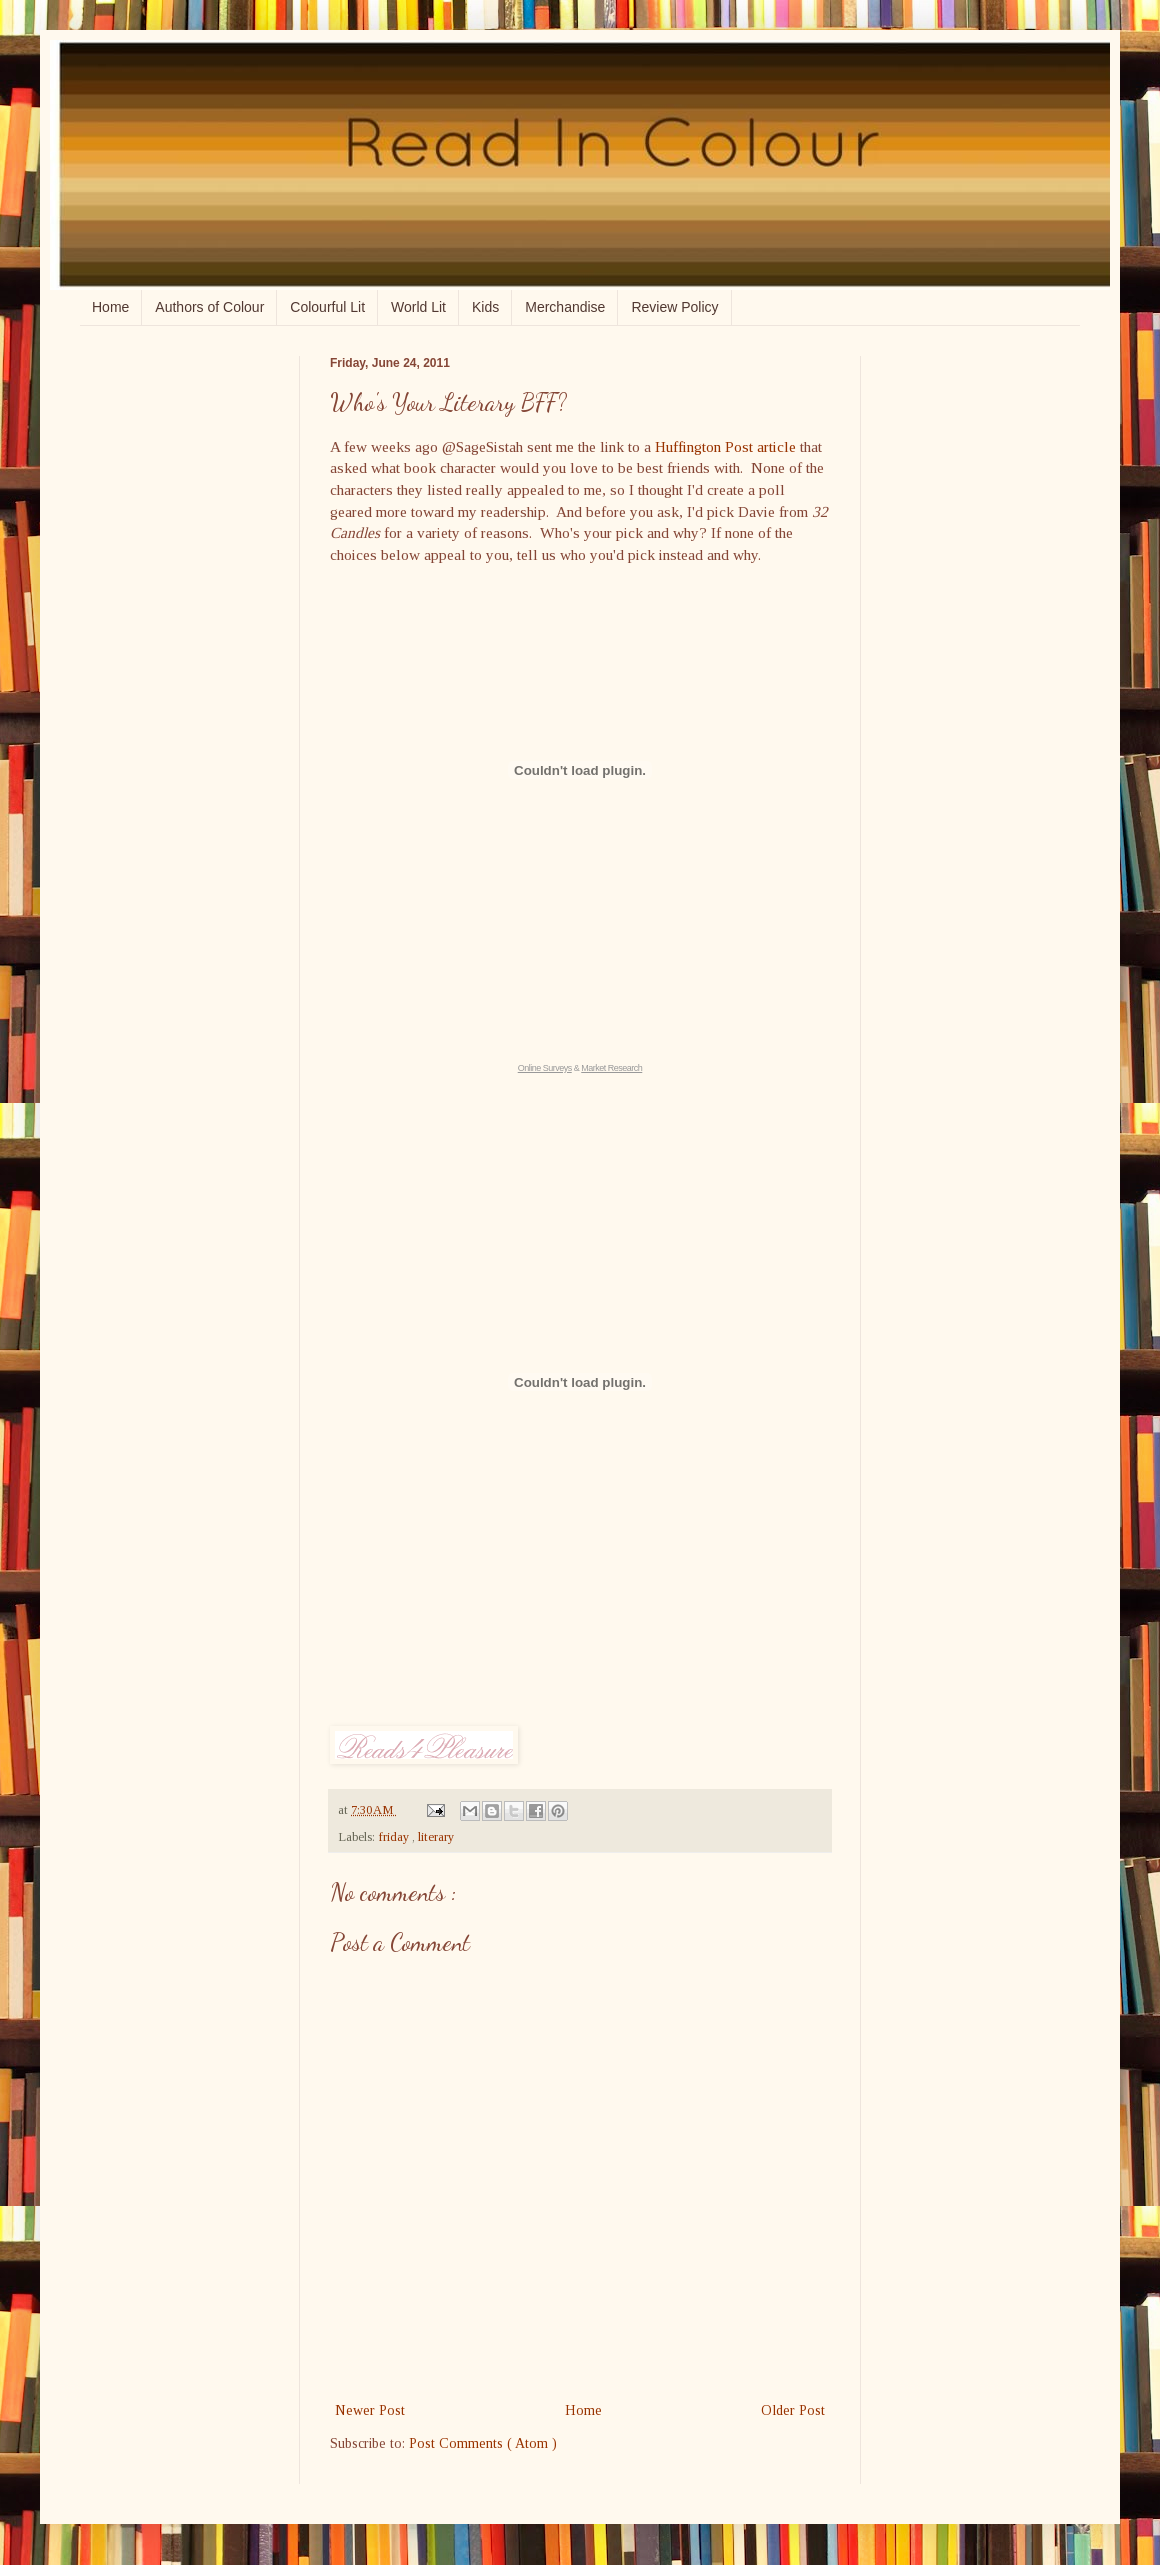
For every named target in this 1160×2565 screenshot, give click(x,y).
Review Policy (674, 307)
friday (395, 1837)
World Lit (418, 307)
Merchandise (565, 307)
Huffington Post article (725, 446)
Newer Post (370, 2410)
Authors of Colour (209, 307)
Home (110, 307)
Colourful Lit (327, 307)
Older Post (793, 2410)
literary (436, 1837)
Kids (485, 307)
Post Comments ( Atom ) (483, 2443)
